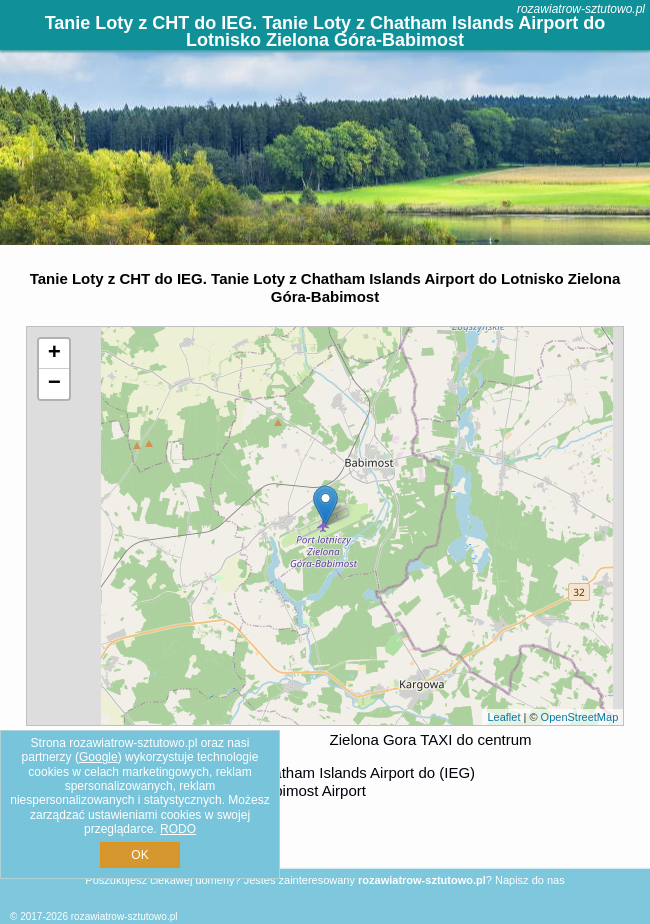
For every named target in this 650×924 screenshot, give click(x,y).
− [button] (54, 384)
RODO (178, 829)
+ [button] (54, 354)
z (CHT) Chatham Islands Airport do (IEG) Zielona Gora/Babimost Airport (320, 781)
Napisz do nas (530, 880)
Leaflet (503, 717)
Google (98, 757)
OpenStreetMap (580, 717)
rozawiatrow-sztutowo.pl (581, 9)
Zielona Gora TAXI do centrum (431, 739)
